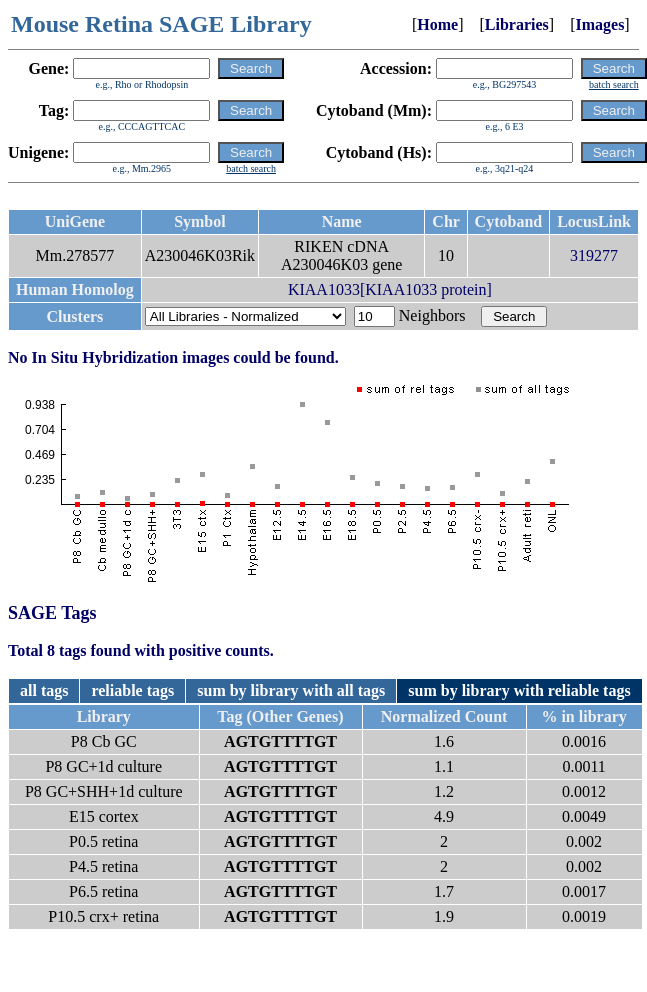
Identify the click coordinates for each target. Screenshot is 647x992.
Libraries (517, 24)
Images (599, 24)
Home (437, 24)
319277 (594, 255)
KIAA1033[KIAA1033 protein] (390, 289)
